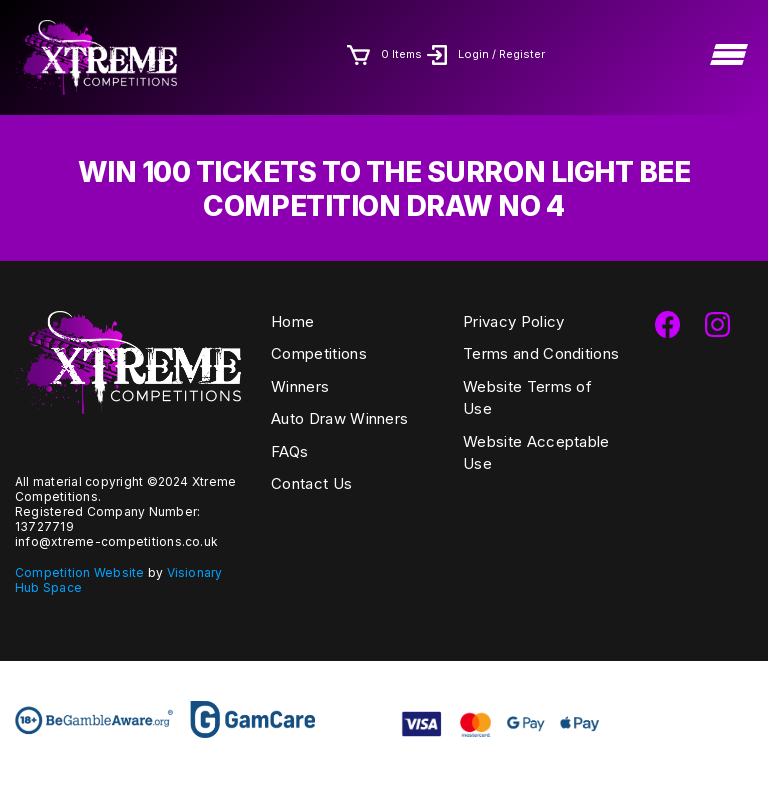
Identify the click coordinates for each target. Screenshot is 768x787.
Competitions (319, 353)
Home (292, 321)
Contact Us (311, 483)
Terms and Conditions (541, 353)
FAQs (289, 451)
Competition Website (80, 572)
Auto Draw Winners (339, 418)
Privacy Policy (513, 321)
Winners (300, 386)
